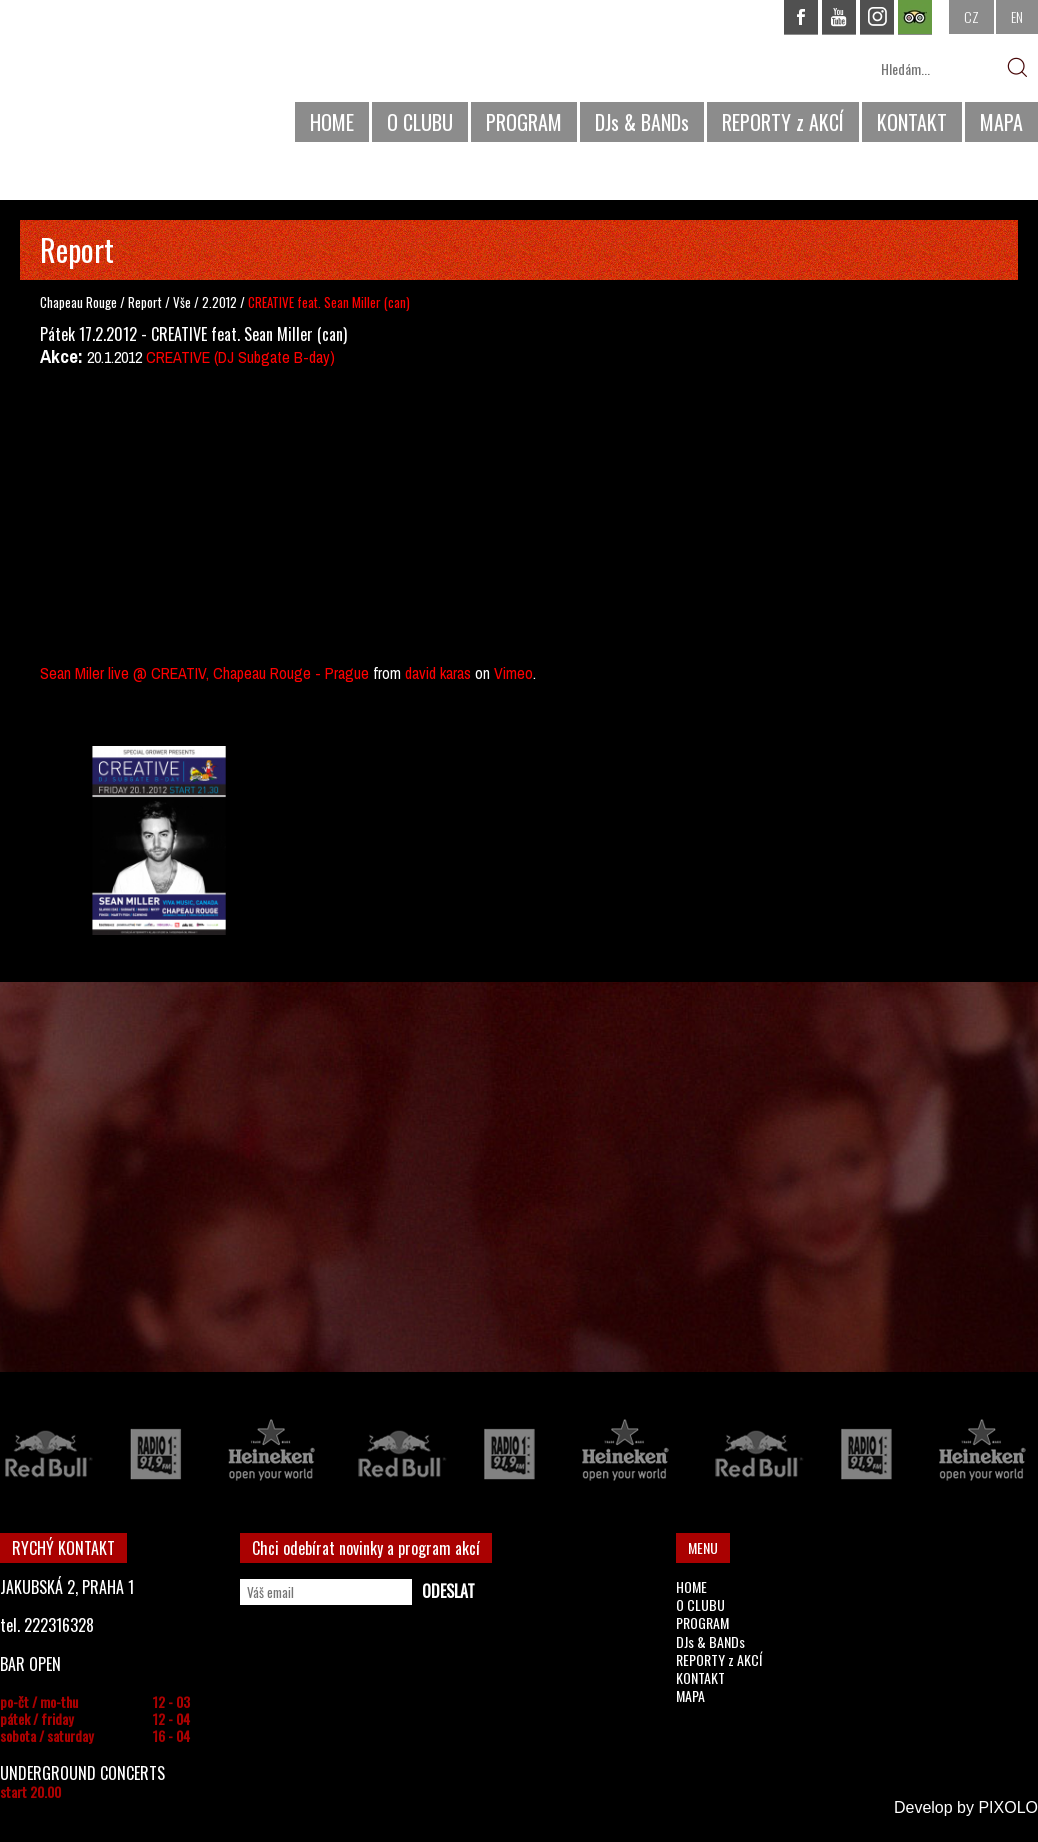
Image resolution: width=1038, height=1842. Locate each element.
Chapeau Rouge (78, 302)
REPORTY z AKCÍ (783, 122)
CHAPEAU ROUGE (109, 78)
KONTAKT (912, 122)
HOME (332, 122)
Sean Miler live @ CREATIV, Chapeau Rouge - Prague (204, 673)
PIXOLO (1008, 1807)
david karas (438, 673)
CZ (971, 16)
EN (1017, 16)
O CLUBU (420, 122)
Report (145, 302)
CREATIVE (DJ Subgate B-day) (240, 357)
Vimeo (513, 673)
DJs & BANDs (642, 122)
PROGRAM (524, 122)
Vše (183, 302)
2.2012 (219, 302)
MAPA (1001, 122)
